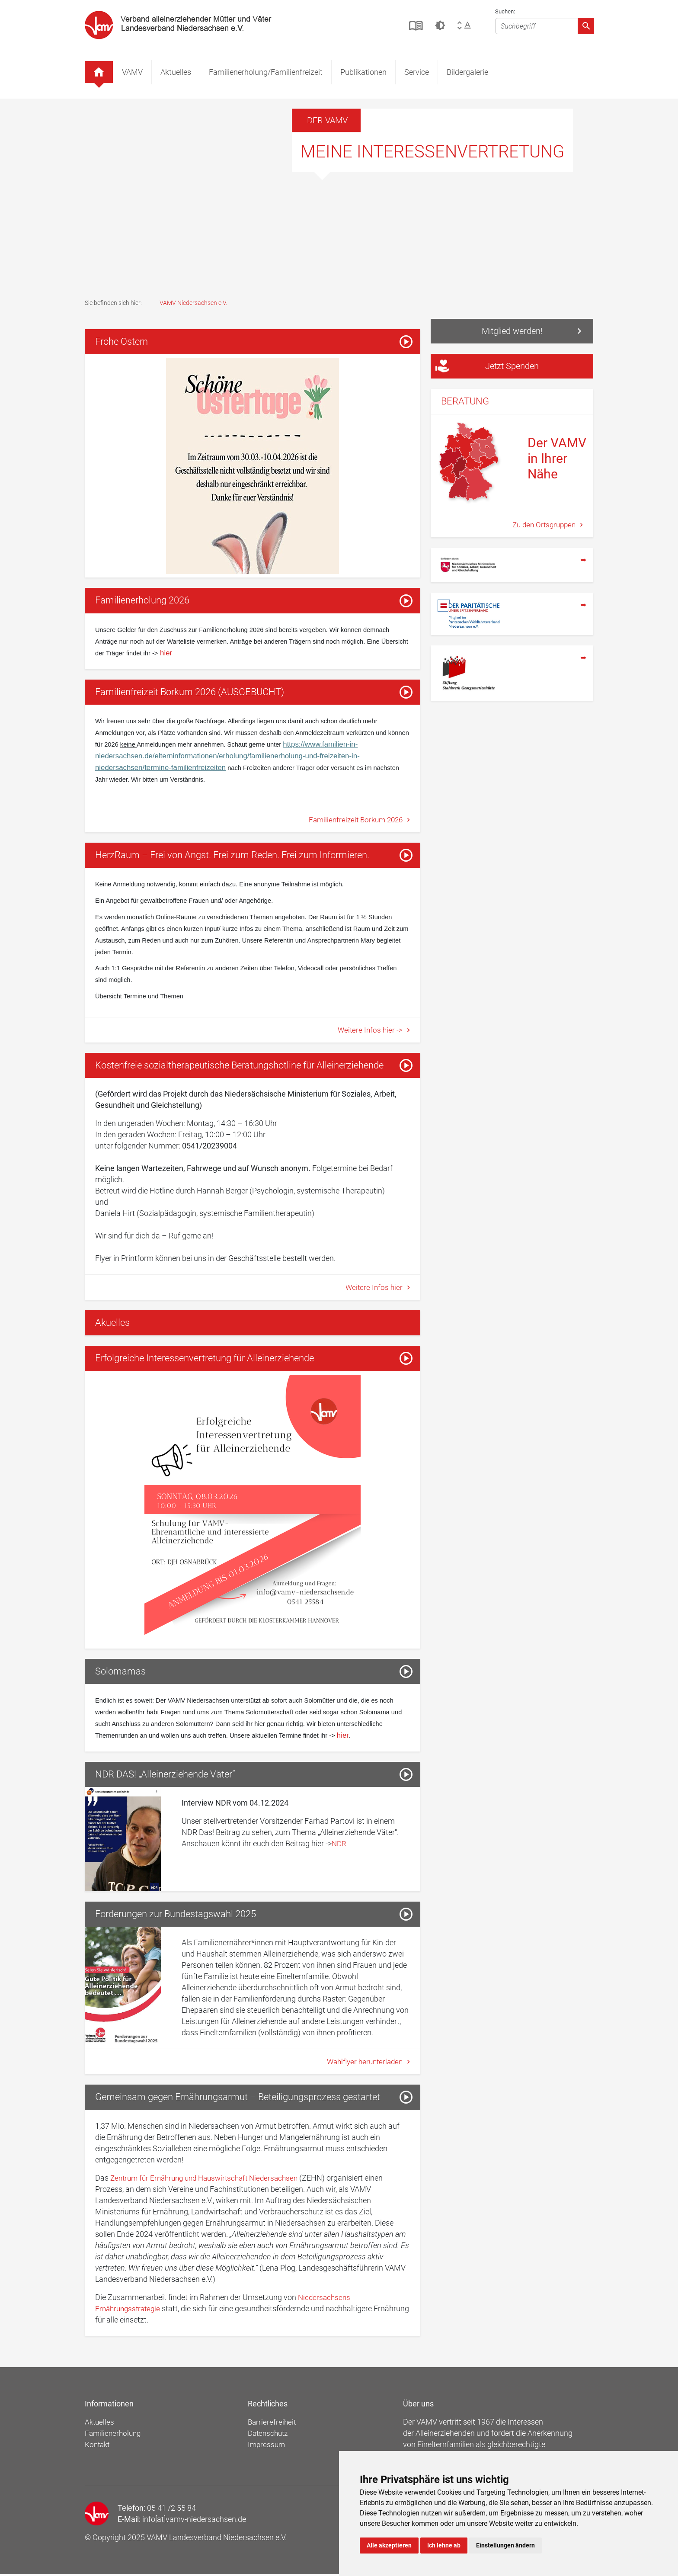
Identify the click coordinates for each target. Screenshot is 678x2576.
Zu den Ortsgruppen (542, 525)
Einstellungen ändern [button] (505, 2545)
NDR (339, 1845)
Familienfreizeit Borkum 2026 (353, 819)
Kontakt (98, 2446)
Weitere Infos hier (374, 1288)
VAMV (132, 72)
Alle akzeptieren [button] (389, 2545)
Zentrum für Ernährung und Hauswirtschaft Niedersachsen (210, 2179)
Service (416, 72)
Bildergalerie (467, 72)
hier (165, 652)
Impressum (268, 2446)
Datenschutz (270, 2434)
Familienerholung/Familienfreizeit (266, 72)
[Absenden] (586, 26)
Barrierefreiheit (273, 2423)
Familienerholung (114, 2434)
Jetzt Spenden (487, 367)
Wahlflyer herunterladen (363, 2063)
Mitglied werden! (512, 331)
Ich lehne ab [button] (444, 2545)
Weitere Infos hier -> (370, 1030)
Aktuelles (175, 72)
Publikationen (363, 72)
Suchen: (505, 11)
